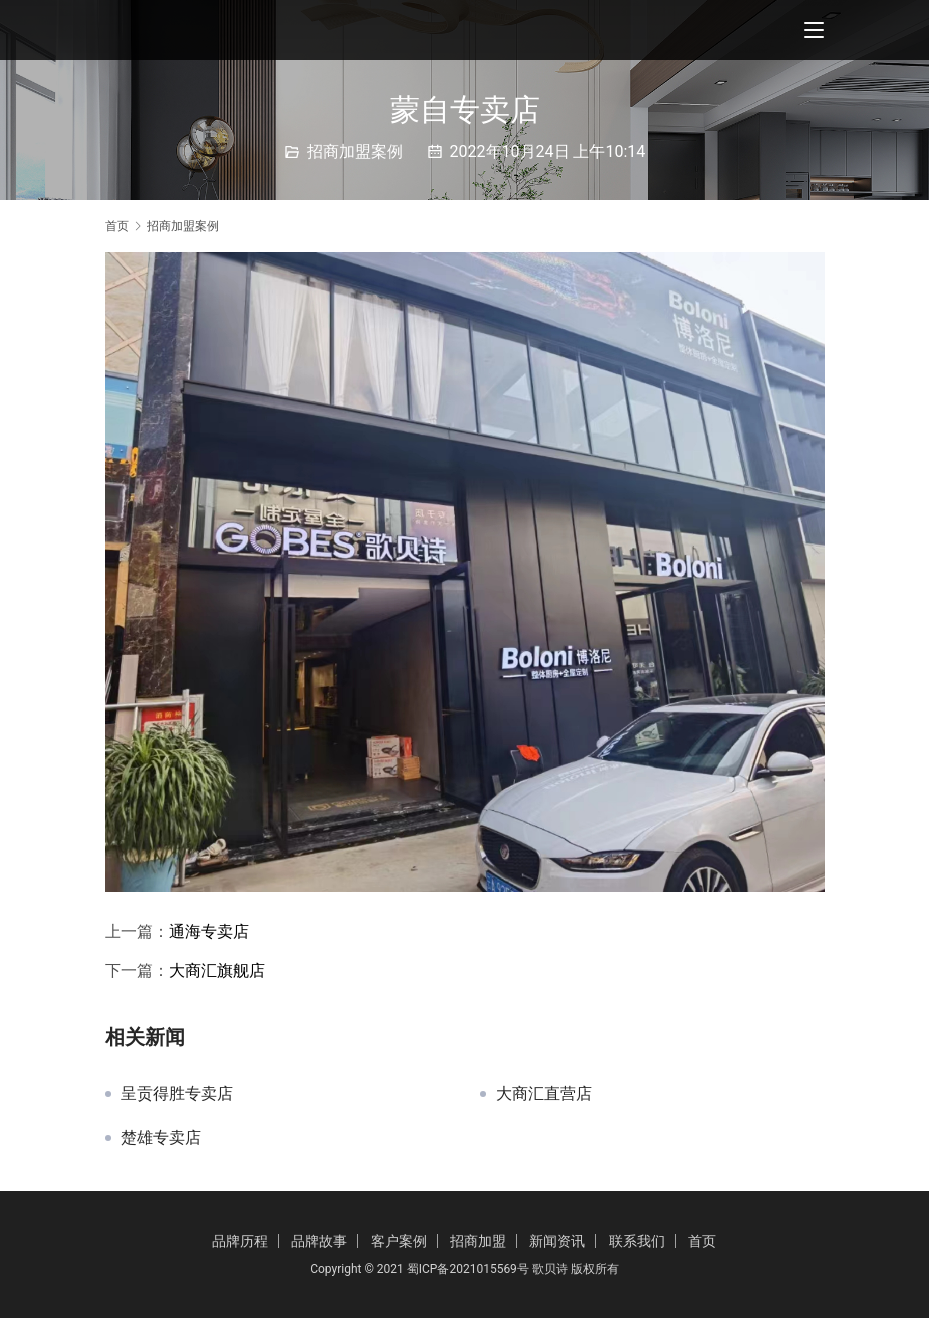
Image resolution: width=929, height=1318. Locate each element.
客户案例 (399, 1241)
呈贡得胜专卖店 (177, 1094)
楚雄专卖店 (161, 1138)
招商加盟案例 (355, 151)
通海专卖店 (209, 931)
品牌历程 (240, 1241)
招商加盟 (478, 1241)
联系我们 (637, 1241)
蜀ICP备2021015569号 (468, 1269)
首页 (117, 226)
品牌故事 (319, 1241)
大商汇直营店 (544, 1094)
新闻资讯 (557, 1241)
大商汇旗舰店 (217, 970)
